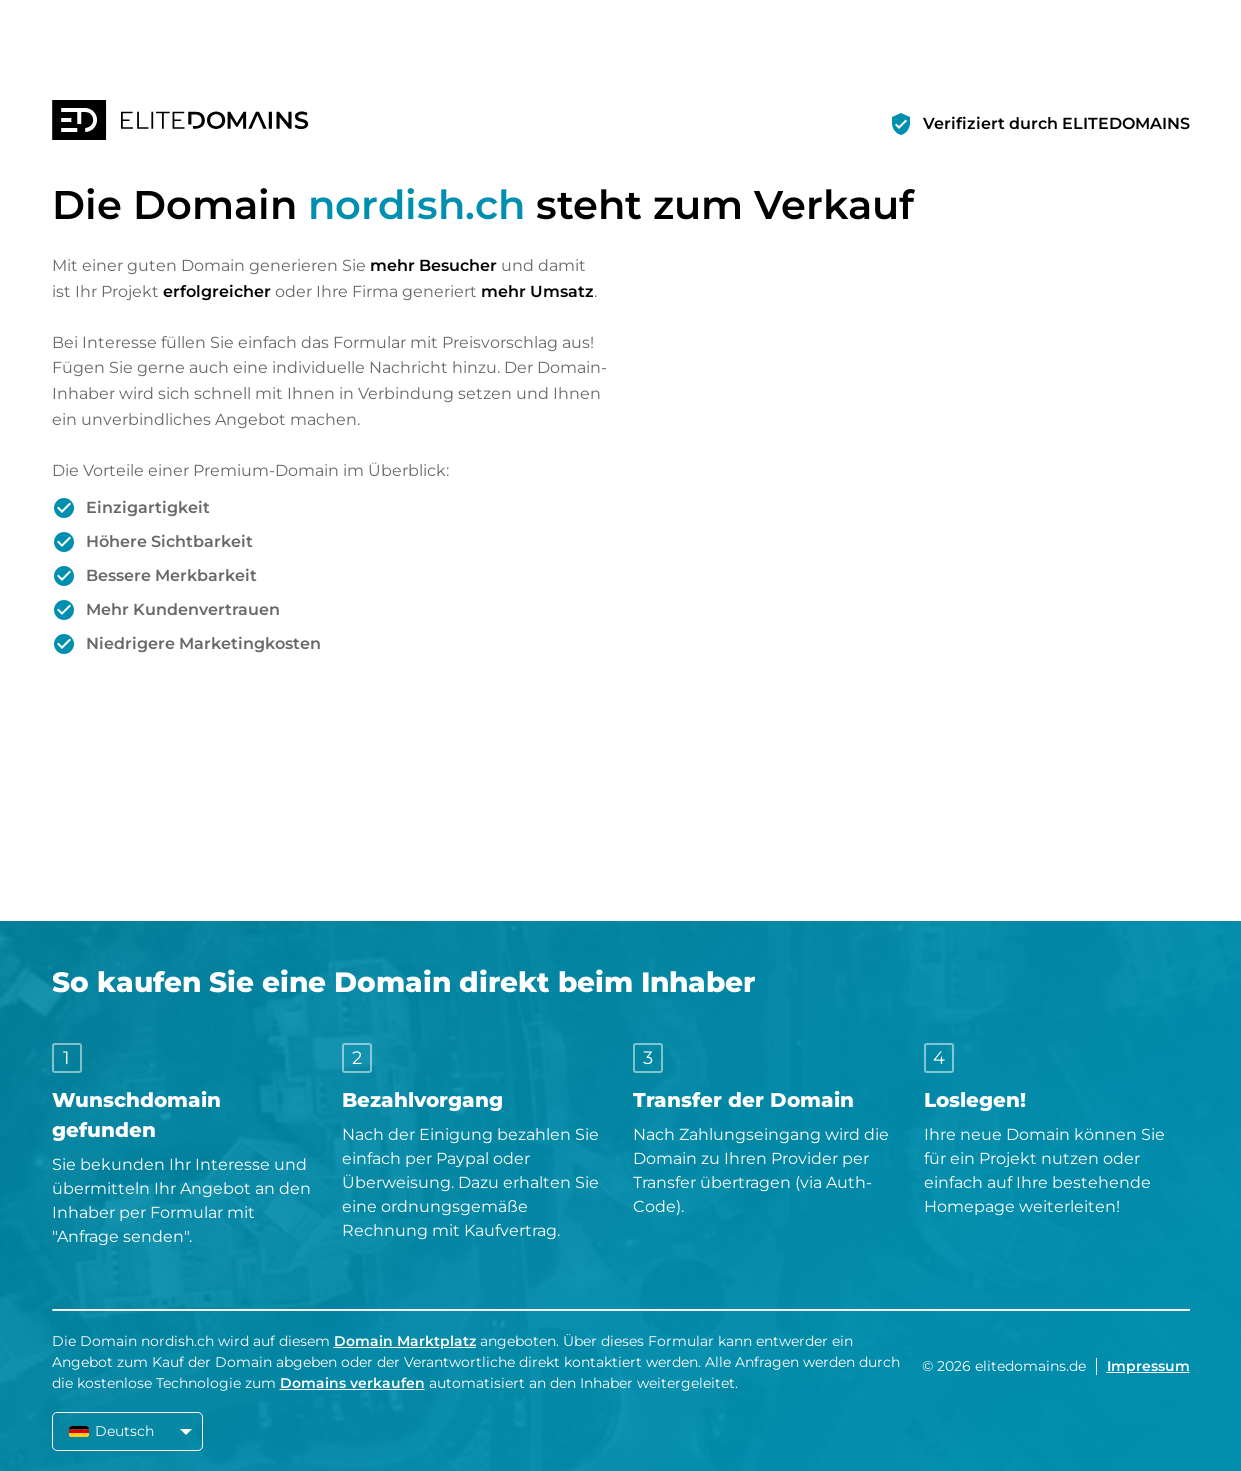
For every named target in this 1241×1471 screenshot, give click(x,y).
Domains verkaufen (352, 1383)
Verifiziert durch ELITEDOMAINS (1056, 123)
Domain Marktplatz (405, 1341)
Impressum (1148, 1366)
